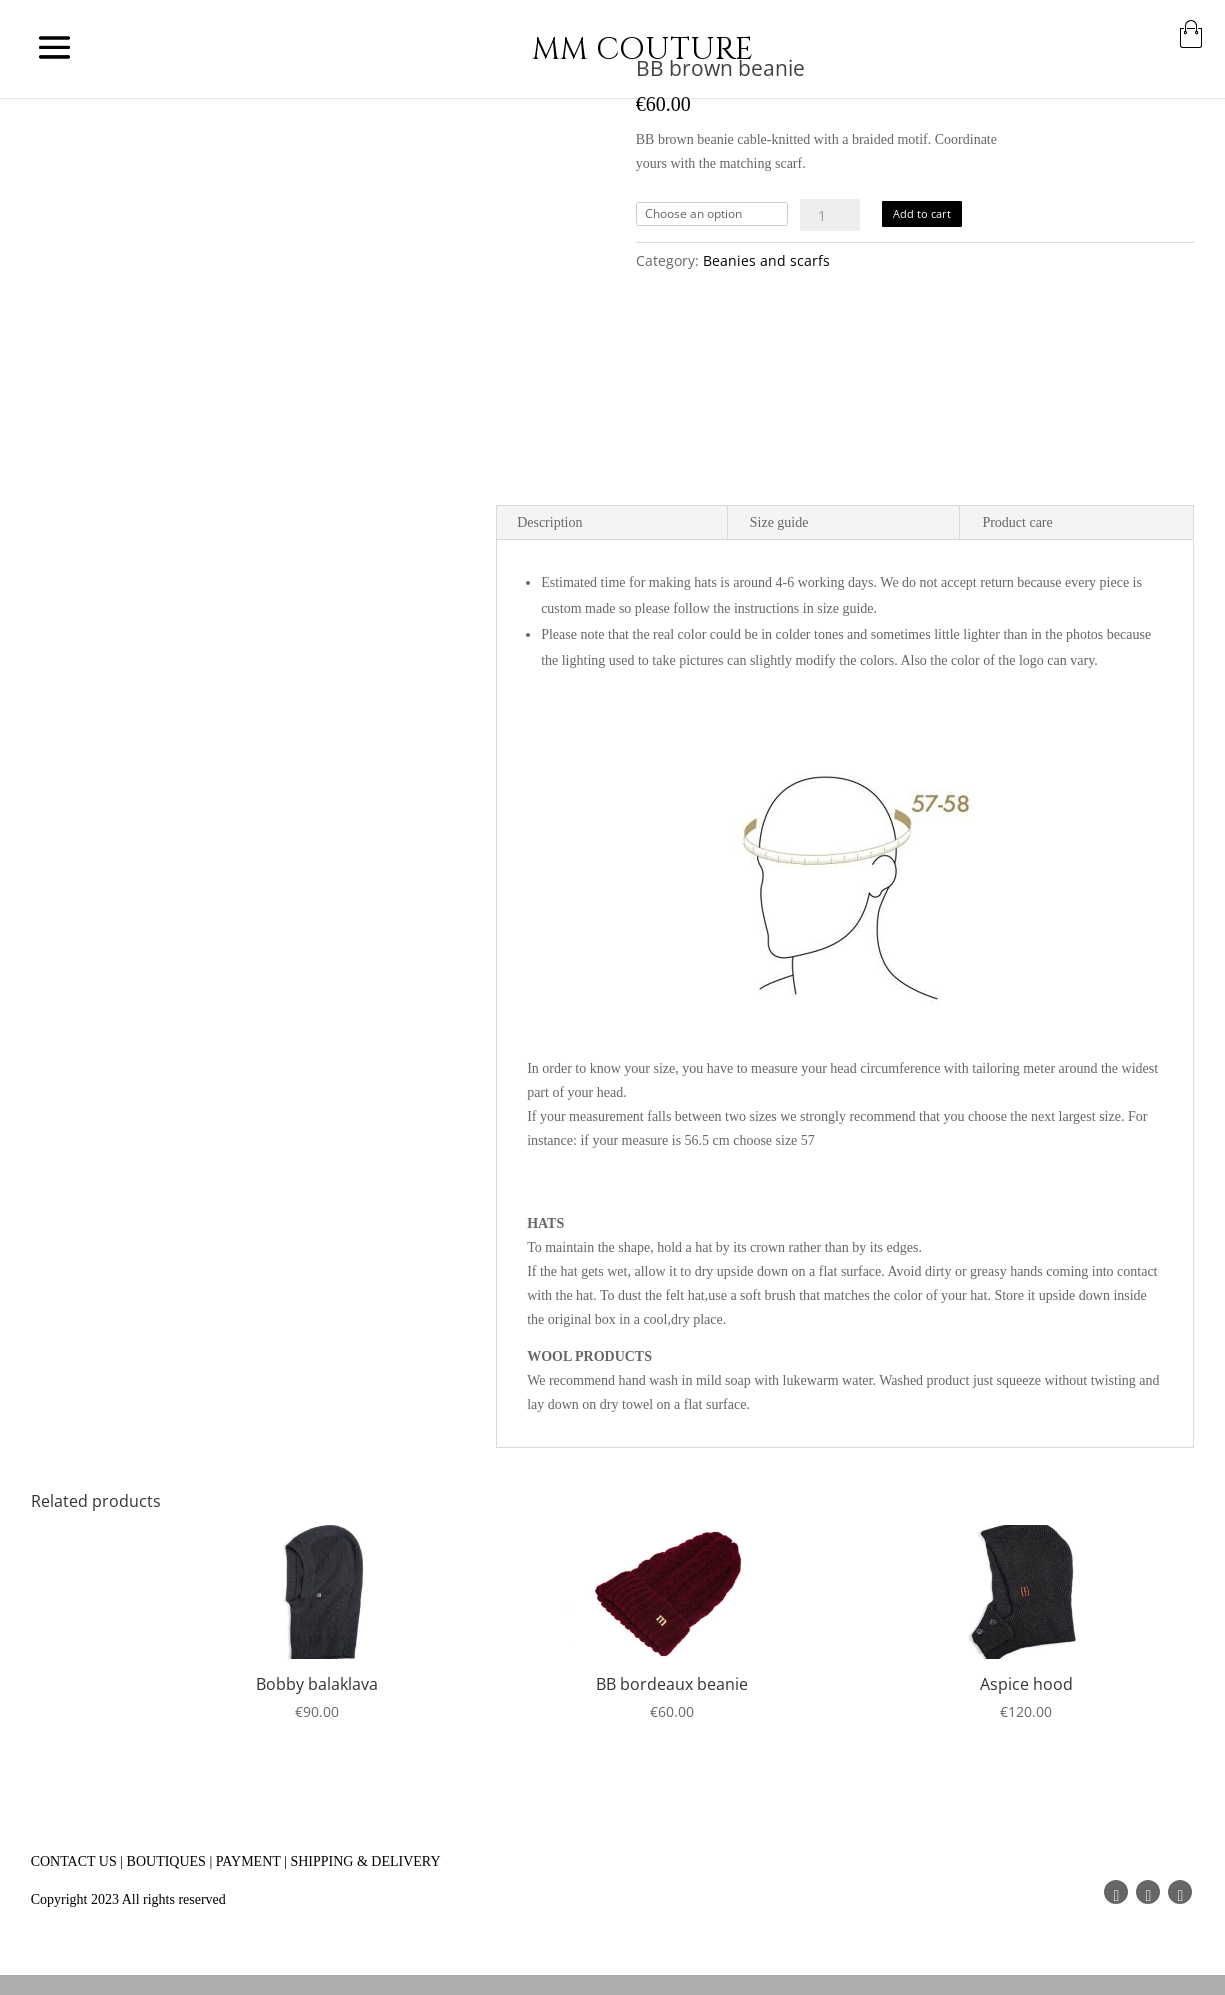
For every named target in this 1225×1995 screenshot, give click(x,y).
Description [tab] (549, 522)
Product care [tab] (1017, 522)
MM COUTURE (642, 49)
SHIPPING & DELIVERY (365, 1861)
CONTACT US (74, 1861)
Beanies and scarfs (766, 260)
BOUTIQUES (166, 1861)
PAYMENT (248, 1861)
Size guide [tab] (779, 522)
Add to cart (922, 213)
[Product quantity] (830, 215)
